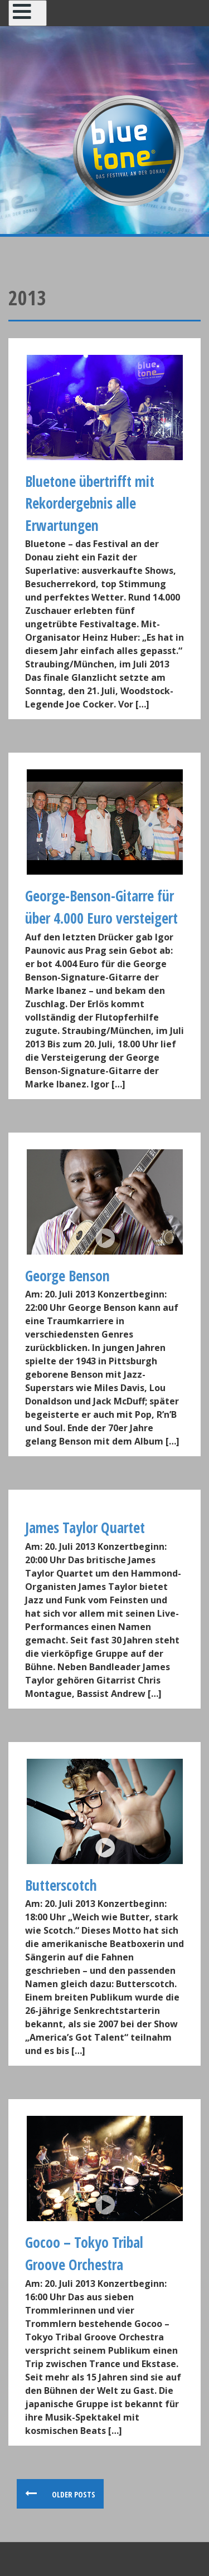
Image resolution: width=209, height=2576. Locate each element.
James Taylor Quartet (85, 1528)
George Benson (67, 1276)
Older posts (72, 2494)
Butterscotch (61, 1885)
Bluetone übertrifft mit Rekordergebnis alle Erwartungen (89, 503)
